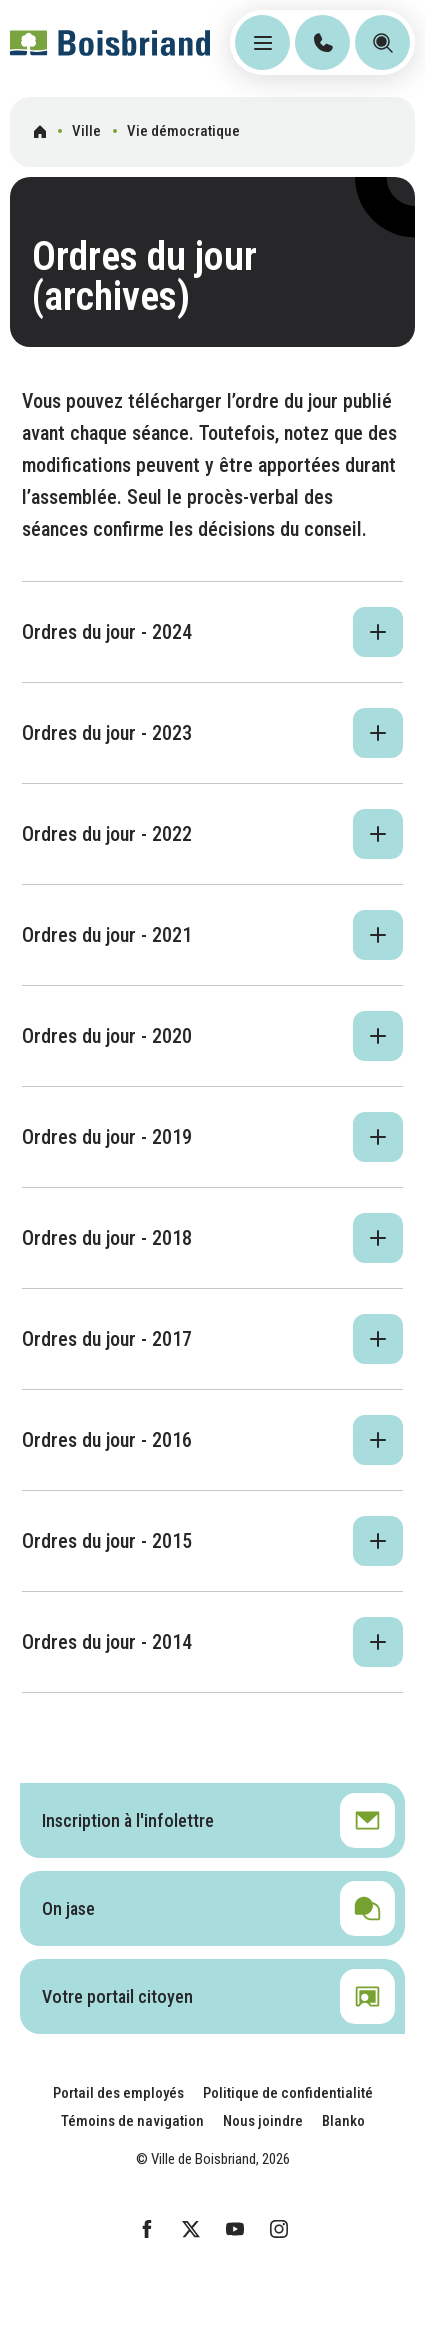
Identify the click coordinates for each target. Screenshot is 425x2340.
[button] (212, 632)
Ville (86, 131)
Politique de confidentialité (288, 2093)
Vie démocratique (183, 131)
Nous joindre (263, 2121)
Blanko (343, 2121)
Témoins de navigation (132, 2121)
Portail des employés (118, 2093)
